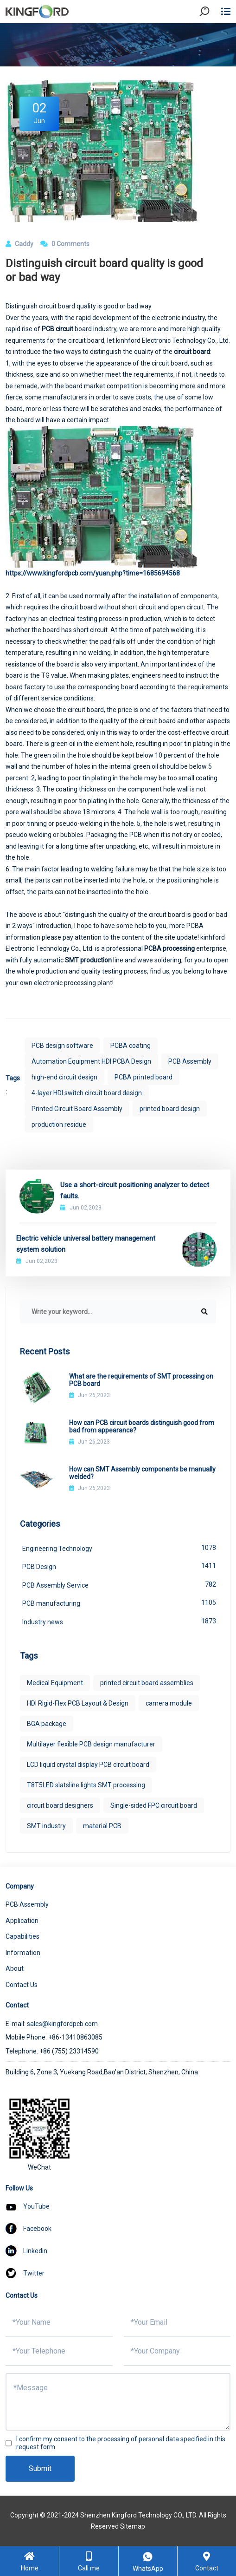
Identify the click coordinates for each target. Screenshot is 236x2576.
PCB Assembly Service (119, 1584)
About (15, 1968)
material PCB (102, 1826)
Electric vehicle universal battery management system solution (85, 1244)
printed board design (170, 1108)
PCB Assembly (189, 1061)
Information (23, 1952)
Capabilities (22, 1936)
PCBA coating (130, 1045)
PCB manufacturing (119, 1602)
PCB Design (119, 1565)
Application (22, 1920)
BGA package (46, 1723)
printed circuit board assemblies (146, 1683)
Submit (40, 2468)
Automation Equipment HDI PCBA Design (91, 1061)
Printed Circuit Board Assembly (77, 1108)
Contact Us (22, 1984)
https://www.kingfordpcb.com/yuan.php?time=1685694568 (93, 573)
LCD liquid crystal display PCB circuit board (88, 1764)
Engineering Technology (119, 1547)
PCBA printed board (143, 1077)
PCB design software (62, 1045)
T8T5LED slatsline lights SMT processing (86, 1785)
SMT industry (46, 1826)
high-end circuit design (64, 1077)
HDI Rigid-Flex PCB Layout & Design (77, 1703)
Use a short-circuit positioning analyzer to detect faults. (134, 1190)
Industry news (119, 1621)
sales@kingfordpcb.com (62, 2023)
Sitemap (132, 2526)
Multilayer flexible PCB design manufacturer (91, 1744)
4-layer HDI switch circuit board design (87, 1093)
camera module (169, 1703)
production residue (59, 1124)
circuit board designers (60, 1805)
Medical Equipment (55, 1683)
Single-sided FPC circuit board (153, 1805)
